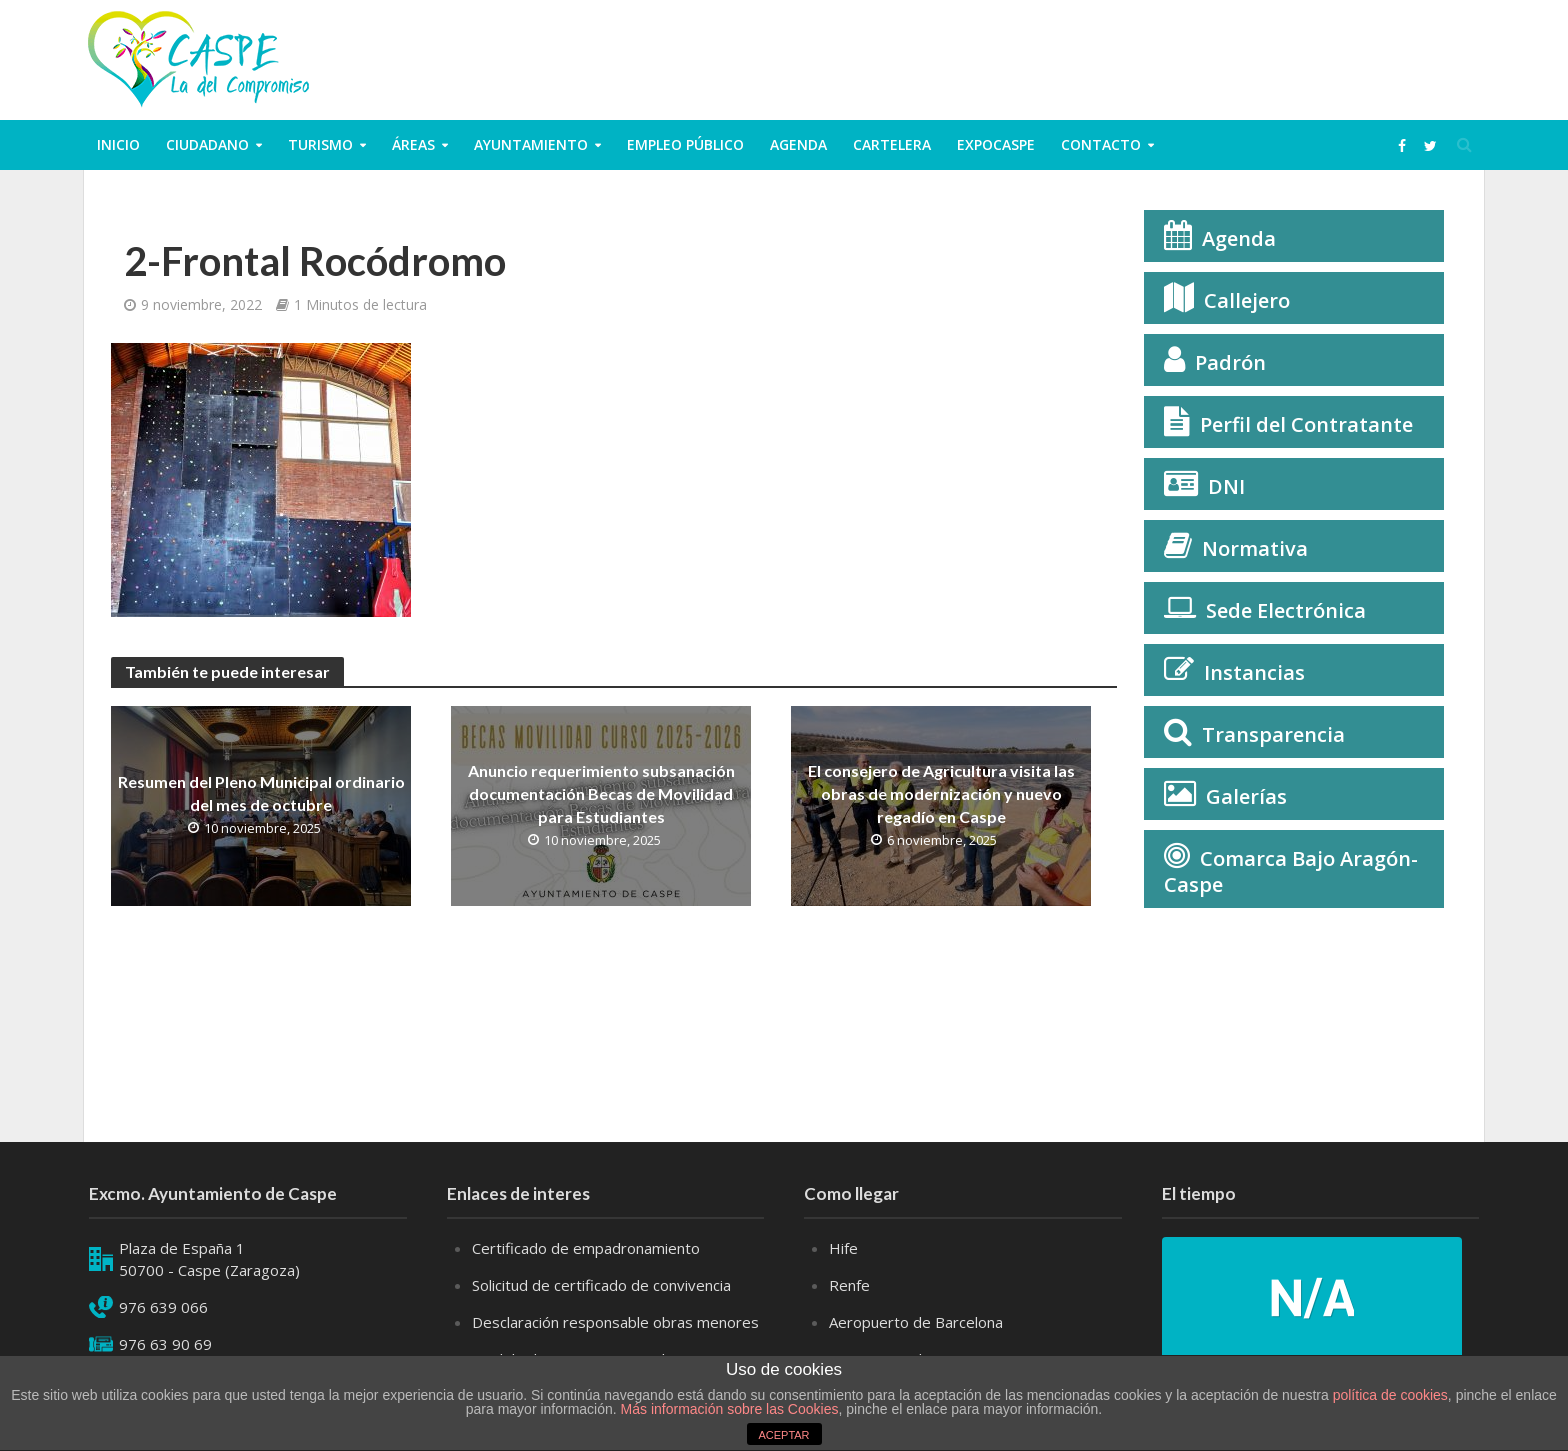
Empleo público (685, 144)
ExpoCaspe (996, 144)
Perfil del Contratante (1306, 424)
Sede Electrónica (1286, 610)
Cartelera (892, 144)
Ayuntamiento (531, 144)
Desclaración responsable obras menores (615, 1322)
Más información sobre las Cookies (728, 1409)
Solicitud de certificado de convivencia (601, 1285)
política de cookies (1390, 1395)
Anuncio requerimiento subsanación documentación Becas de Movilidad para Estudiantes (601, 793)
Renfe (849, 1285)
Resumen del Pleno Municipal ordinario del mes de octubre (261, 793)
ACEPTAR (783, 1435)
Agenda (798, 144)
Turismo (320, 144)
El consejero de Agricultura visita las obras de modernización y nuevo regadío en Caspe (941, 793)
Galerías (1246, 796)
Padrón (1230, 362)
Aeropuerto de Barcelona (916, 1322)
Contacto (1101, 144)
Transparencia (1273, 734)
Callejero (1247, 300)
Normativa (1255, 548)
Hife (843, 1248)
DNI (1226, 486)
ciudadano (207, 144)
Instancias (1254, 672)
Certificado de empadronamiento (586, 1248)
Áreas (413, 144)
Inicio (118, 144)
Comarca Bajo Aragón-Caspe (1291, 871)
